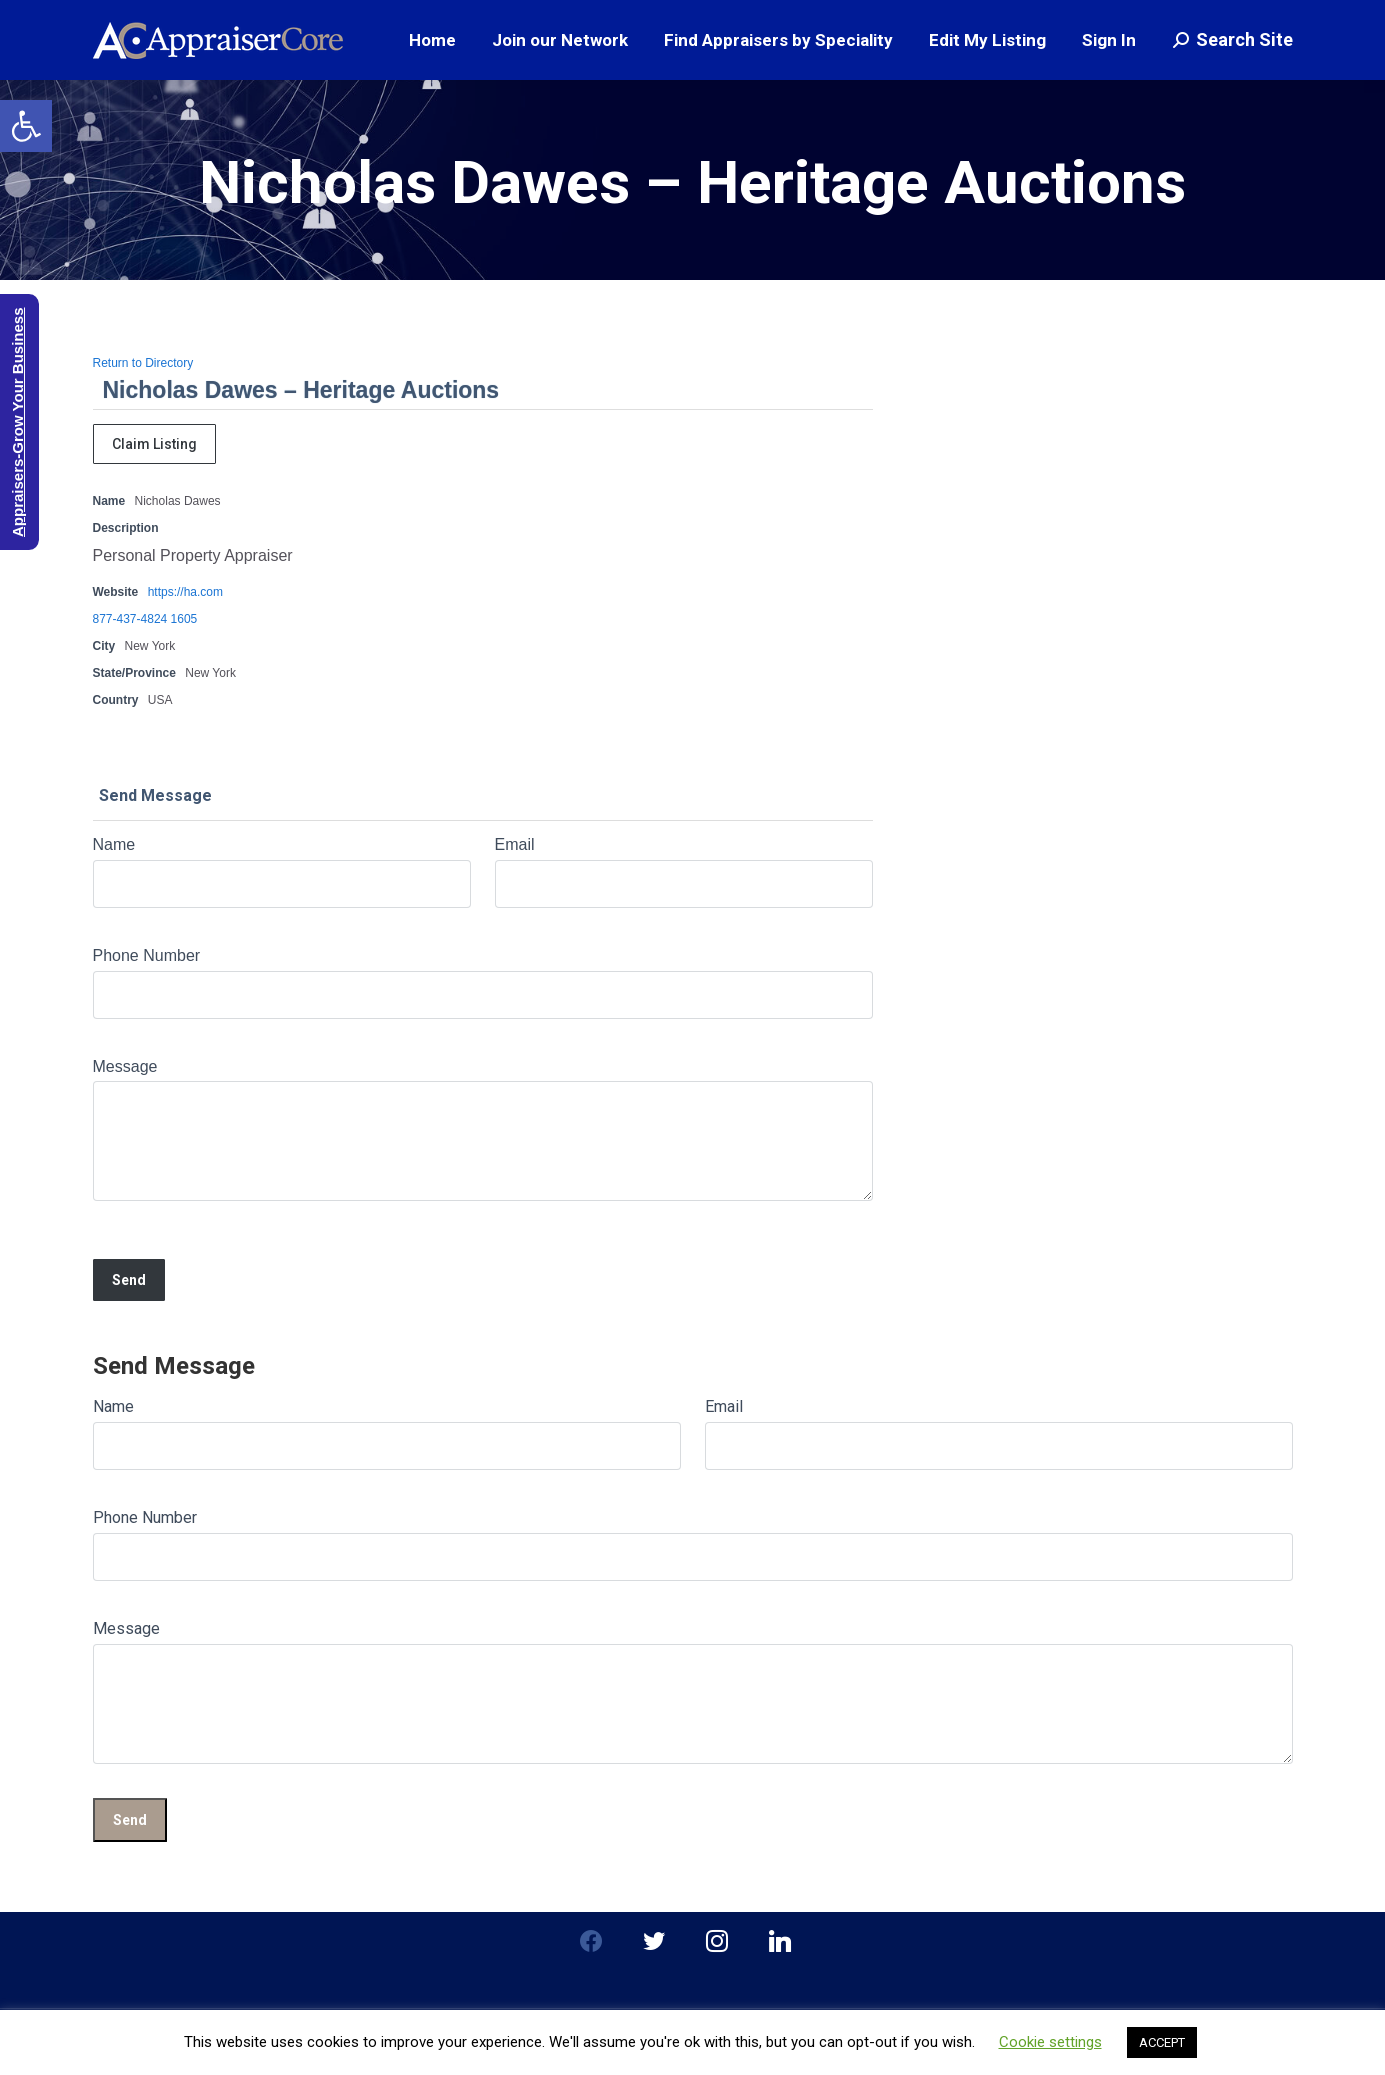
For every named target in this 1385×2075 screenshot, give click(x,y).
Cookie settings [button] (1050, 2042)
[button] (26, 126)
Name (114, 844)
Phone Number (147, 955)
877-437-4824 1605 (145, 619)
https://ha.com (185, 592)
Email (515, 844)
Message (125, 1066)
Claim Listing (154, 444)
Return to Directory (143, 363)
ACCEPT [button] (1162, 2042)
